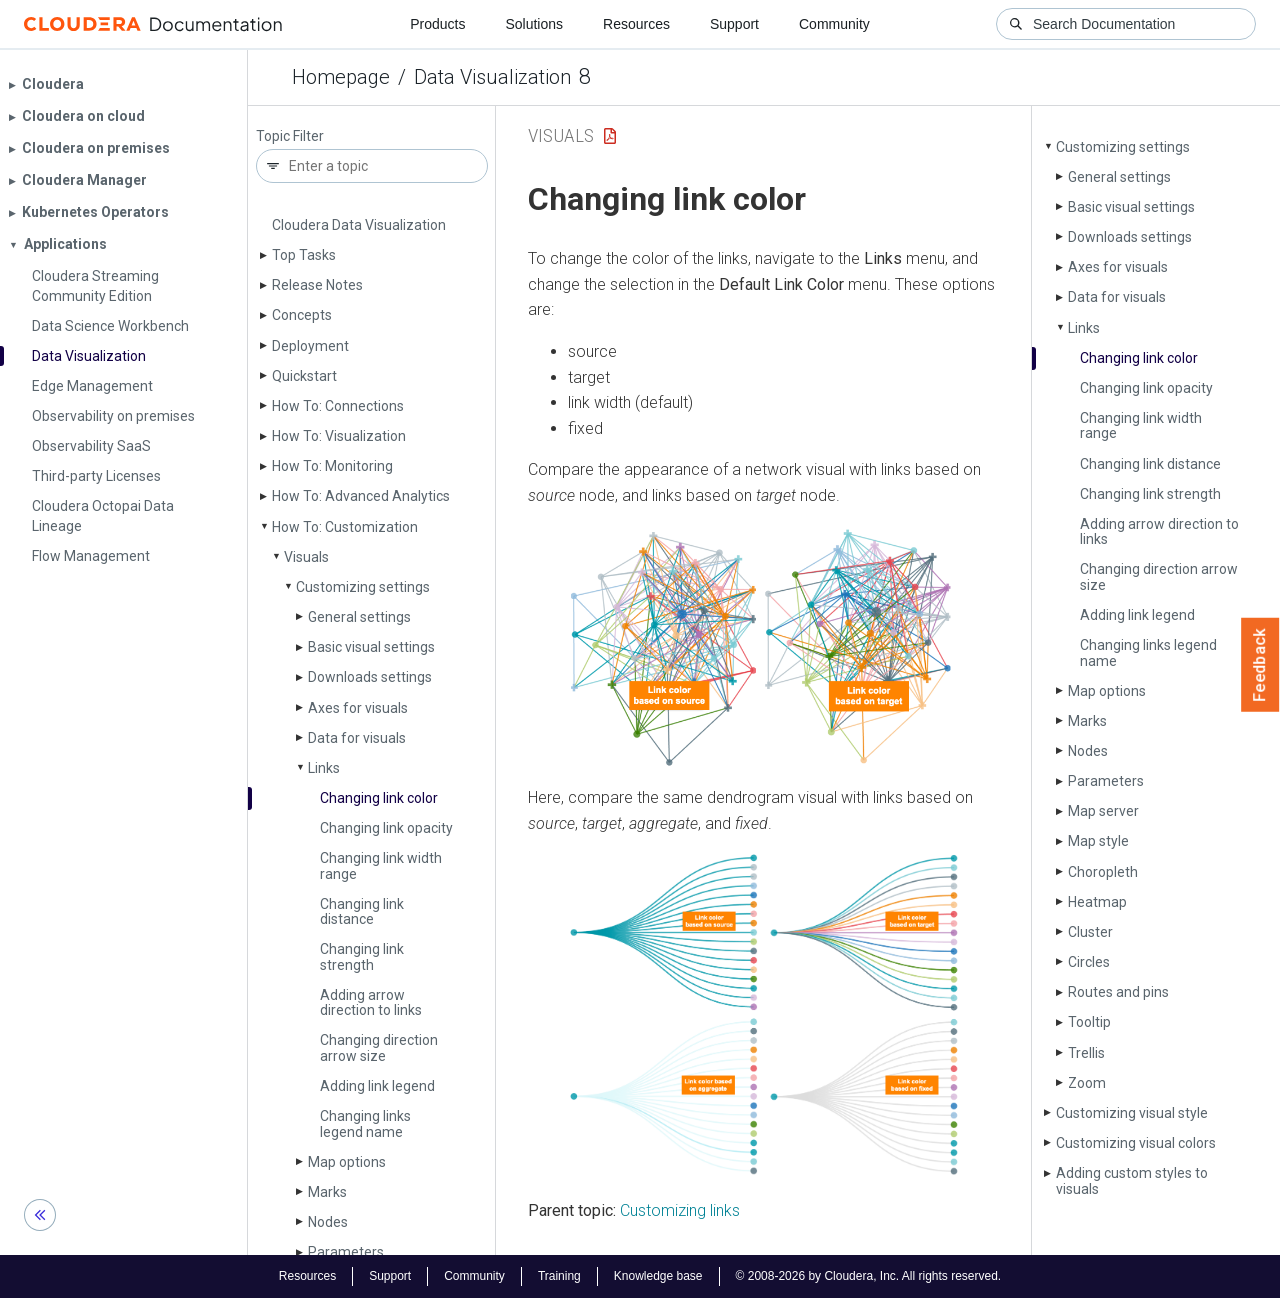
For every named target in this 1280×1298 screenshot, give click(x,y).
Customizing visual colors (1136, 1143)
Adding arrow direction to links (371, 1002)
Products (437, 24)
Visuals (306, 557)
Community (834, 24)
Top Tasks (304, 255)
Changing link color (379, 798)
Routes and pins (1118, 992)
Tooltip (1089, 1022)
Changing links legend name (365, 1123)
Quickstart (304, 376)
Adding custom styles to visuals (1132, 1180)
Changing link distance (362, 911)
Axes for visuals (358, 708)
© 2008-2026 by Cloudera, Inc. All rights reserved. (869, 1276)
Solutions (534, 24)
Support (734, 24)
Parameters (346, 1252)
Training (559, 1276)
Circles (1089, 962)
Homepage (341, 77)
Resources (636, 24)
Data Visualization (492, 77)
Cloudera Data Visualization (359, 225)
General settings (359, 617)
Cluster (1090, 932)
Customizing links (680, 1210)
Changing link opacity (386, 828)
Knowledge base (658, 1276)
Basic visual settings (371, 647)
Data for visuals (357, 738)
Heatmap (1097, 902)
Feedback (1260, 665)
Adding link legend (377, 1086)
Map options (347, 1162)
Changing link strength (362, 956)
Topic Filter (290, 136)
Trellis (1086, 1053)
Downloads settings (370, 677)
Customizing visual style (1132, 1113)
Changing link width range (381, 865)
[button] (763, 647)
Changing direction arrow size (379, 1047)
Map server (1103, 811)
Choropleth (1103, 872)
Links (324, 768)
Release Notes (317, 285)
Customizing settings (363, 587)
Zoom (1087, 1083)
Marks (327, 1192)
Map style (1098, 841)
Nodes (328, 1222)
